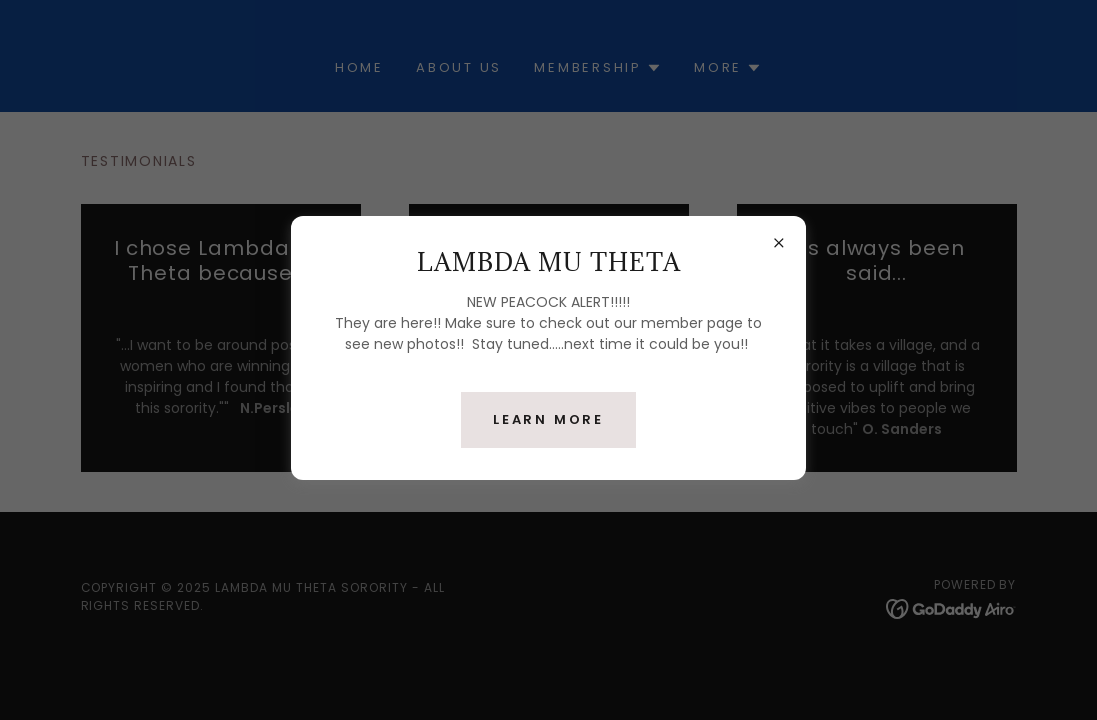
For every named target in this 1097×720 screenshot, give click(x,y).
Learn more (548, 419)
